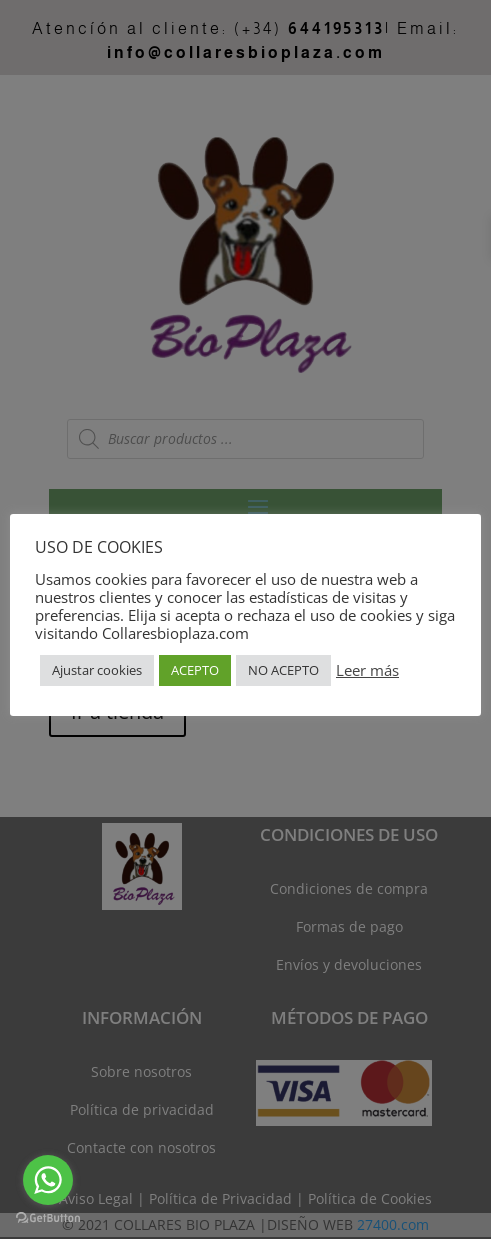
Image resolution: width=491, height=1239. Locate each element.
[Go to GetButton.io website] (48, 1218)
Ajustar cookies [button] (97, 670)
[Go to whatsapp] (48, 1180)
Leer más (367, 670)
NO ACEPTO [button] (283, 670)
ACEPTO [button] (195, 670)
